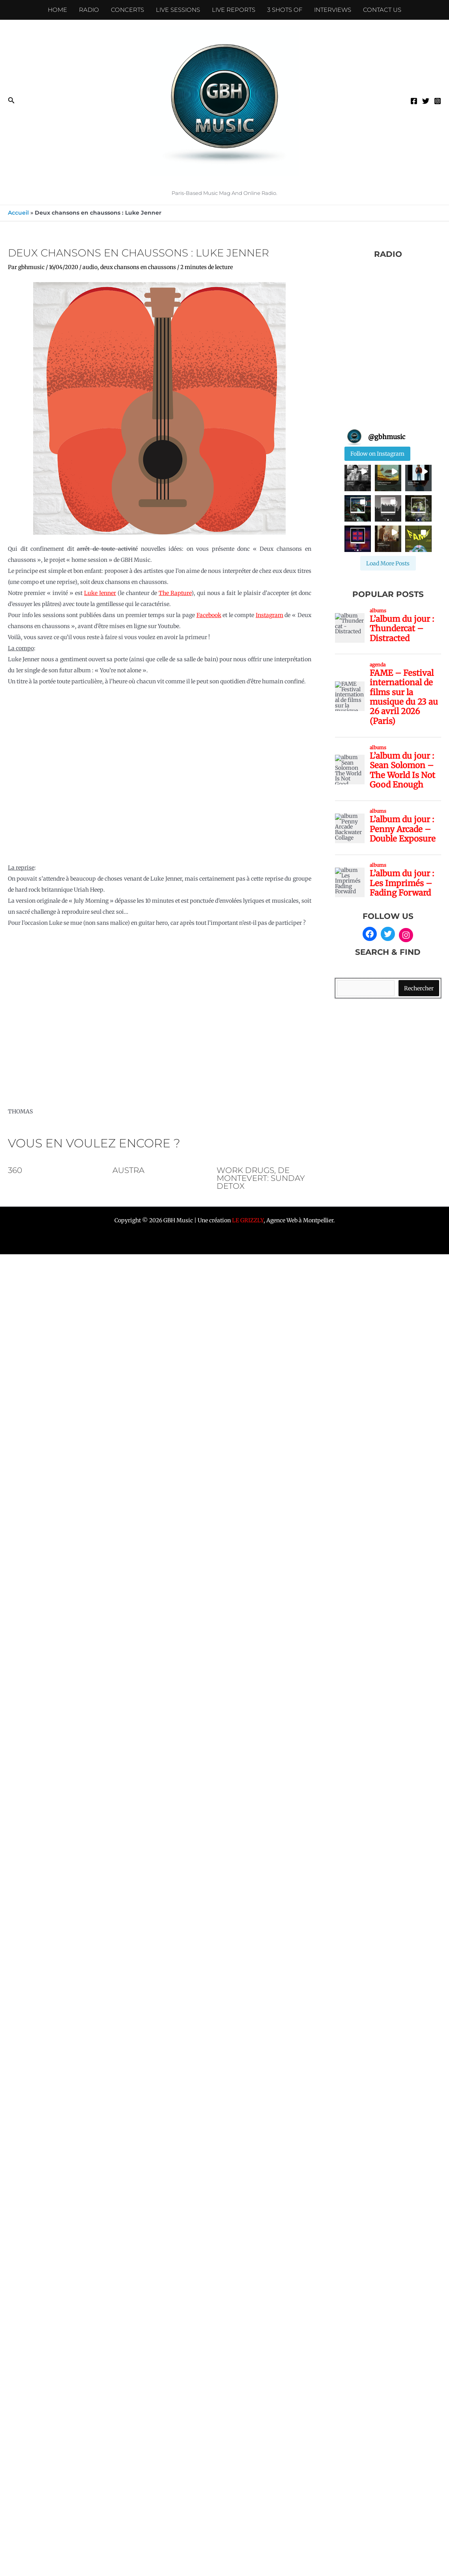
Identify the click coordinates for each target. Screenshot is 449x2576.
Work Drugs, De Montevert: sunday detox (261, 1178)
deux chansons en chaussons (138, 267)
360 (15, 1170)
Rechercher (419, 988)
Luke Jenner (100, 593)
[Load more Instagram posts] (388, 563)
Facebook (208, 615)
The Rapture (175, 593)
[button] (11, 100)
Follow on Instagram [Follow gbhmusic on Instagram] (377, 453)
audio (89, 267)
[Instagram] (437, 101)
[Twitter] (425, 101)
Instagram (269, 615)
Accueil (18, 212)
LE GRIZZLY (248, 1220)
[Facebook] (413, 101)
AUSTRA (128, 1170)
